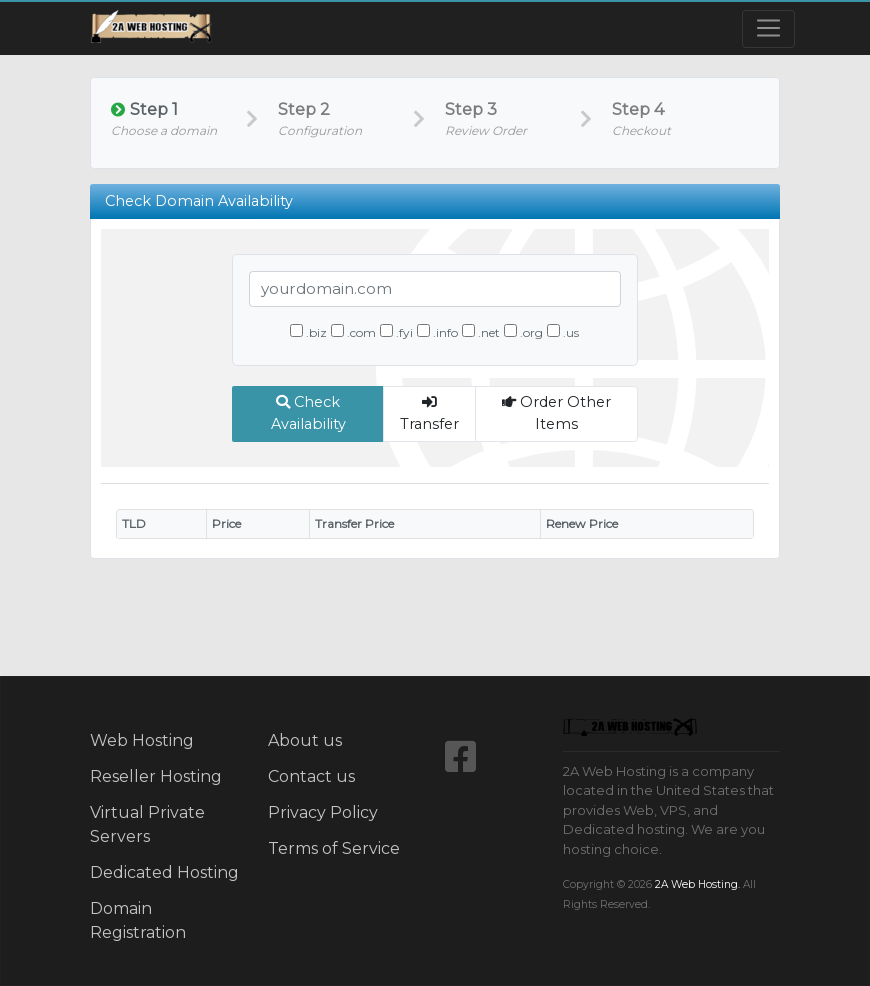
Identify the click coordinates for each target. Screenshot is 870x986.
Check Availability (308, 413)
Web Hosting (142, 740)
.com (353, 332)
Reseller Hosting (156, 776)
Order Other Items (556, 413)
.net (481, 332)
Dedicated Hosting (164, 872)
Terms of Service (334, 848)
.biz (308, 332)
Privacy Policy (323, 812)
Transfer (429, 414)
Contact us (311, 776)
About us (305, 740)
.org (523, 332)
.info (437, 332)
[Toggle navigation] (768, 29)
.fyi (396, 332)
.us (563, 332)
